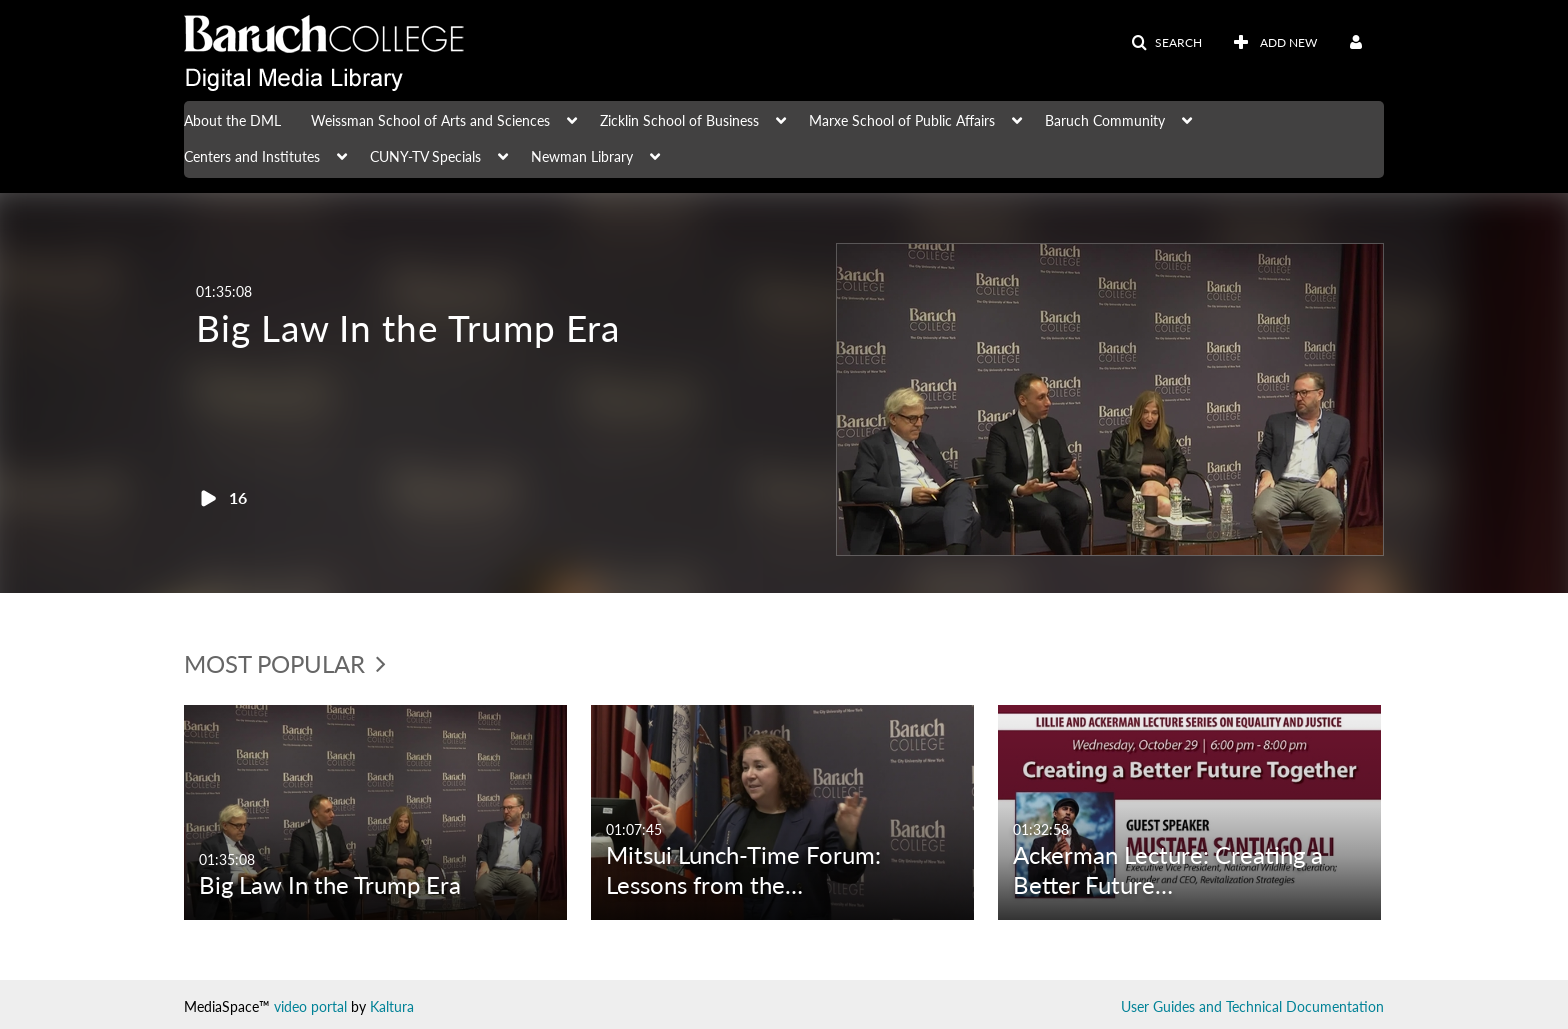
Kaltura (392, 1006)
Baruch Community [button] (1105, 120)
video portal (310, 1006)
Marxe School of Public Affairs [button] (902, 120)
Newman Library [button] (582, 156)
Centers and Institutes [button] (252, 156)
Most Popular (285, 663)
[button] (1166, 43)
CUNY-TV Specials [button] (425, 156)
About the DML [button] (232, 120)
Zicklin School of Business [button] (679, 120)
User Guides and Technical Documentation (1252, 1006)
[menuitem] (247, 119)
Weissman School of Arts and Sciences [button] (430, 120)
